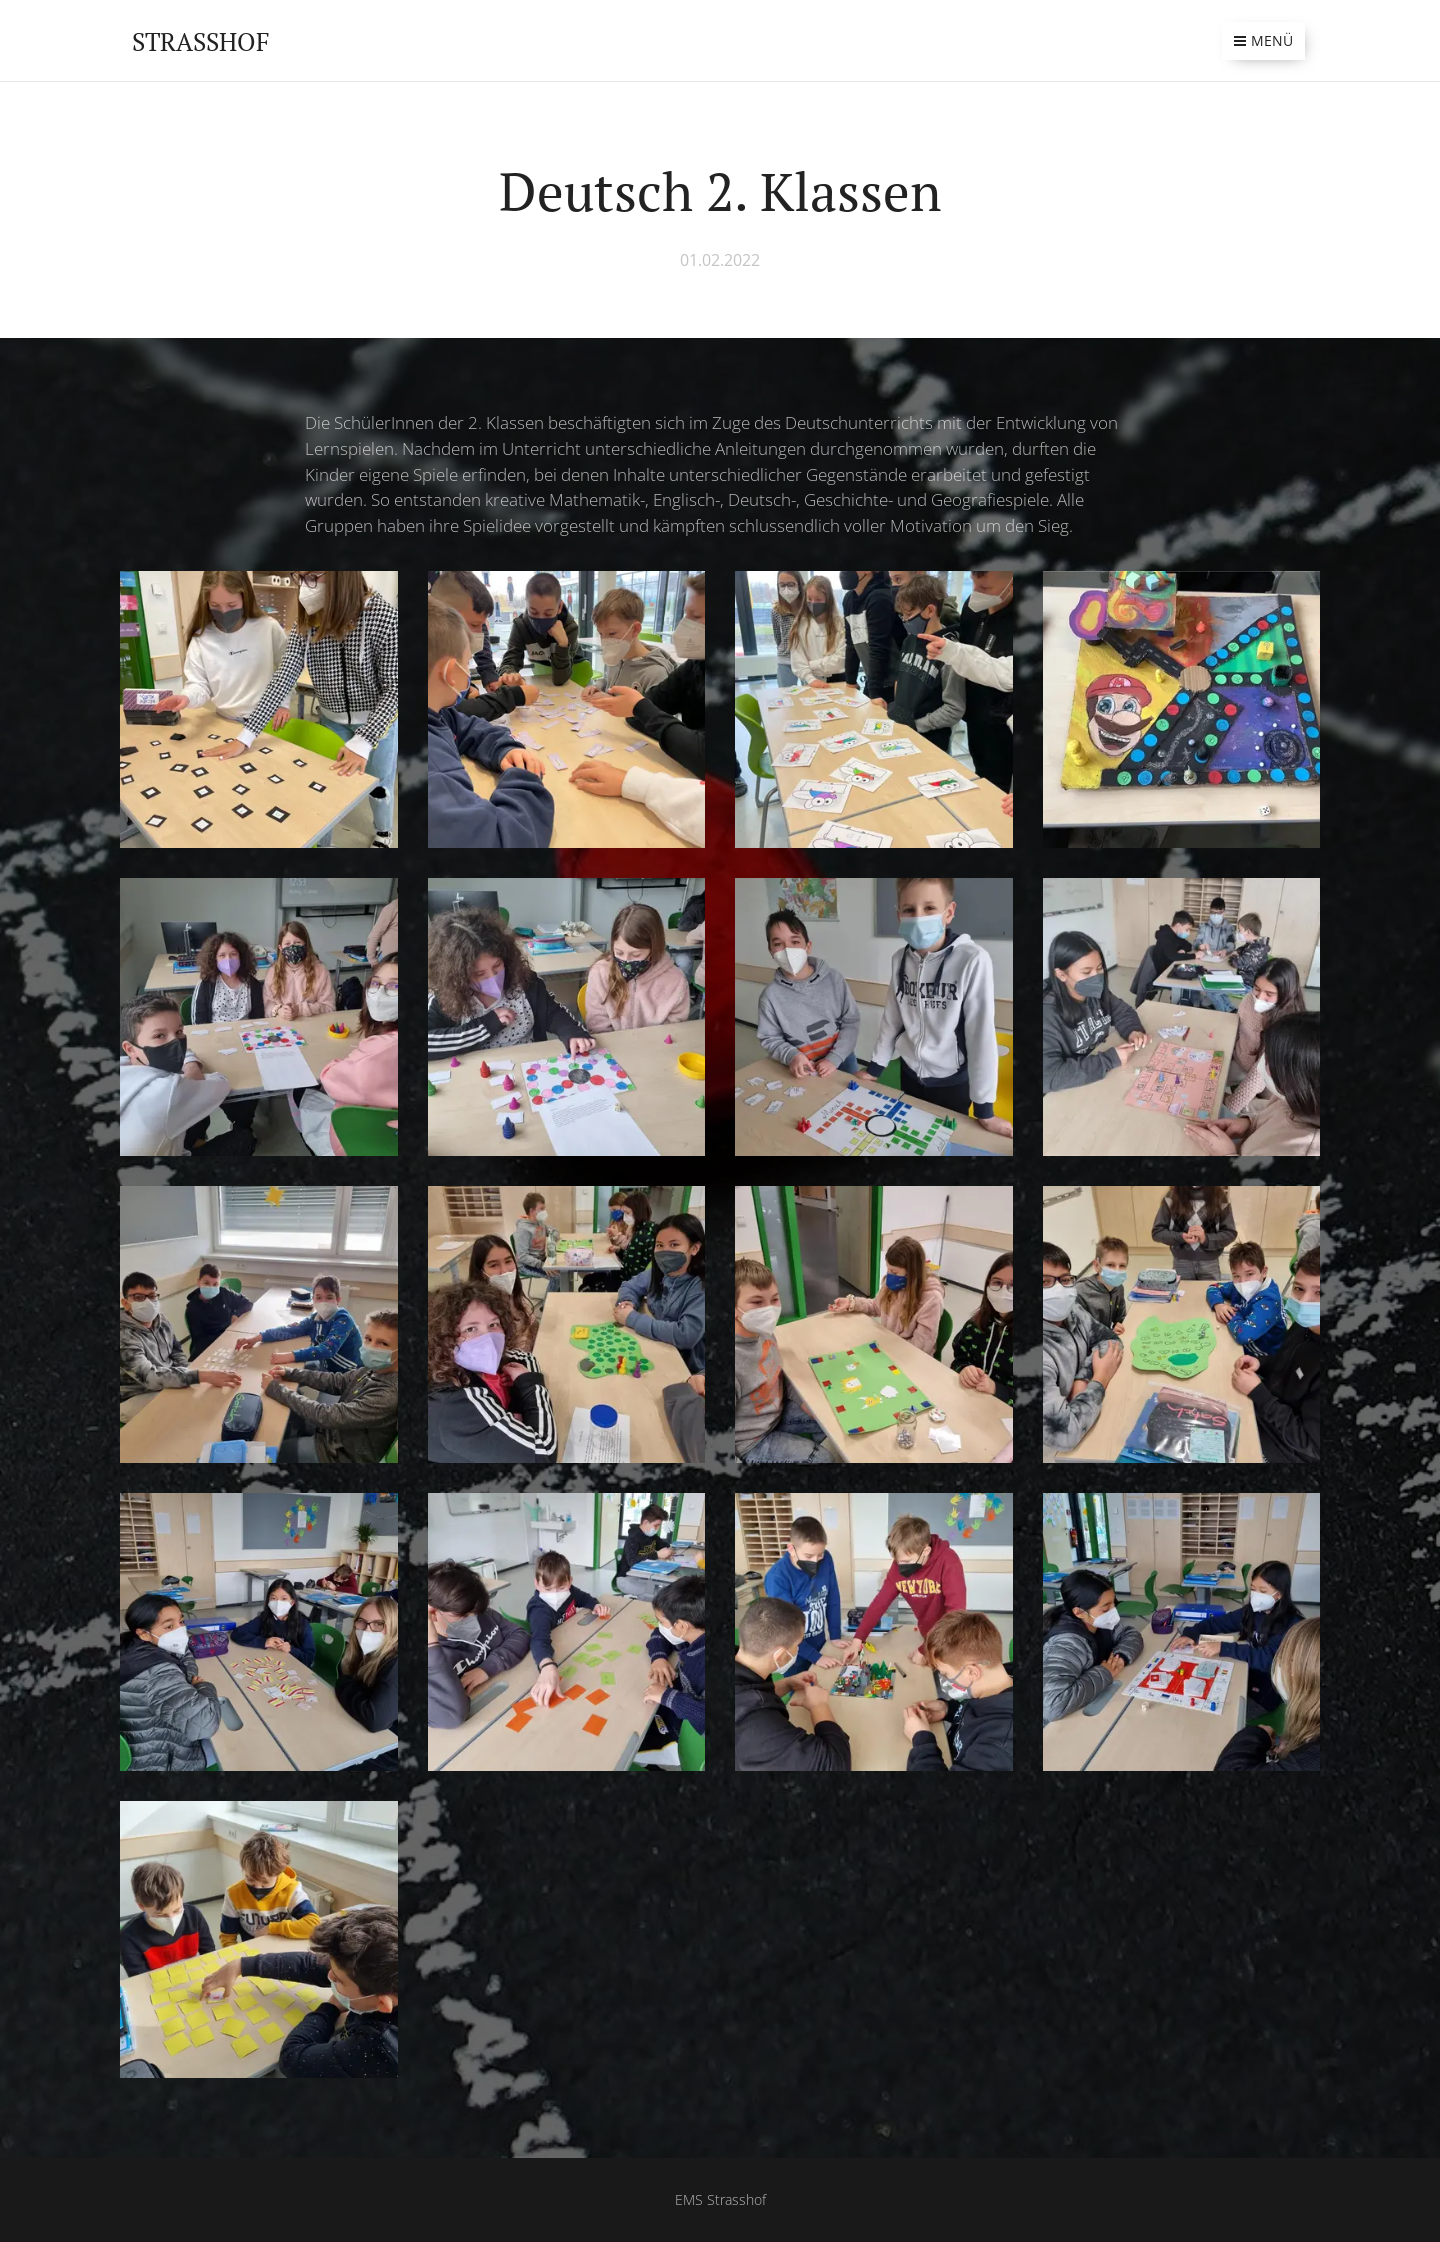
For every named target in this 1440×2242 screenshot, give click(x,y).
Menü (1263, 40)
